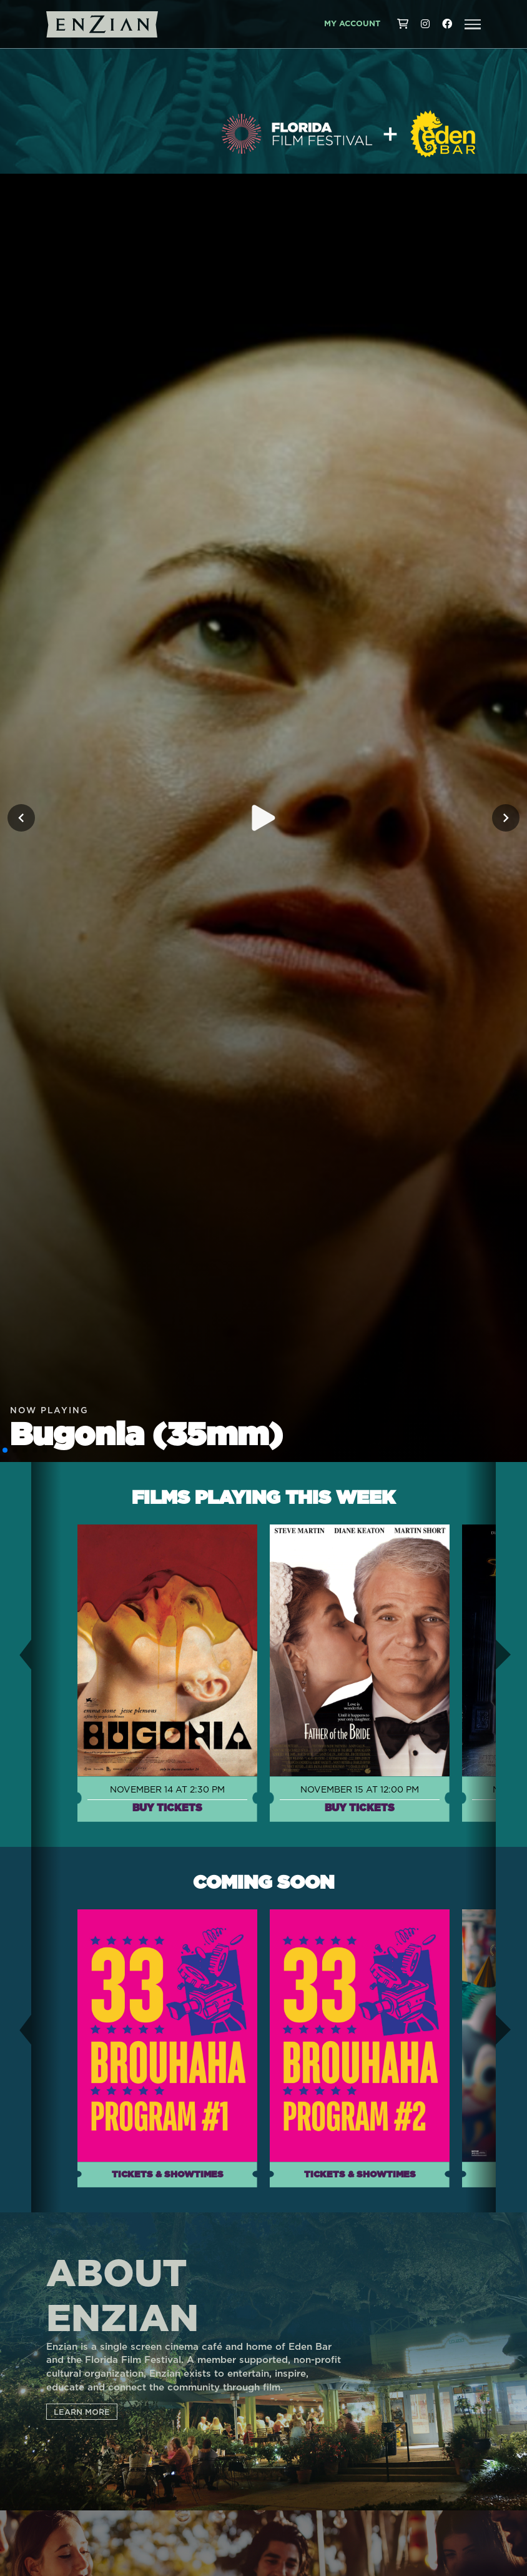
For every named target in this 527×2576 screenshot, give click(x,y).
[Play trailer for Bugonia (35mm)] (263, 818)
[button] (473, 24)
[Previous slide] (21, 818)
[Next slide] (506, 818)
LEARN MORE (82, 2412)
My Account (352, 24)
